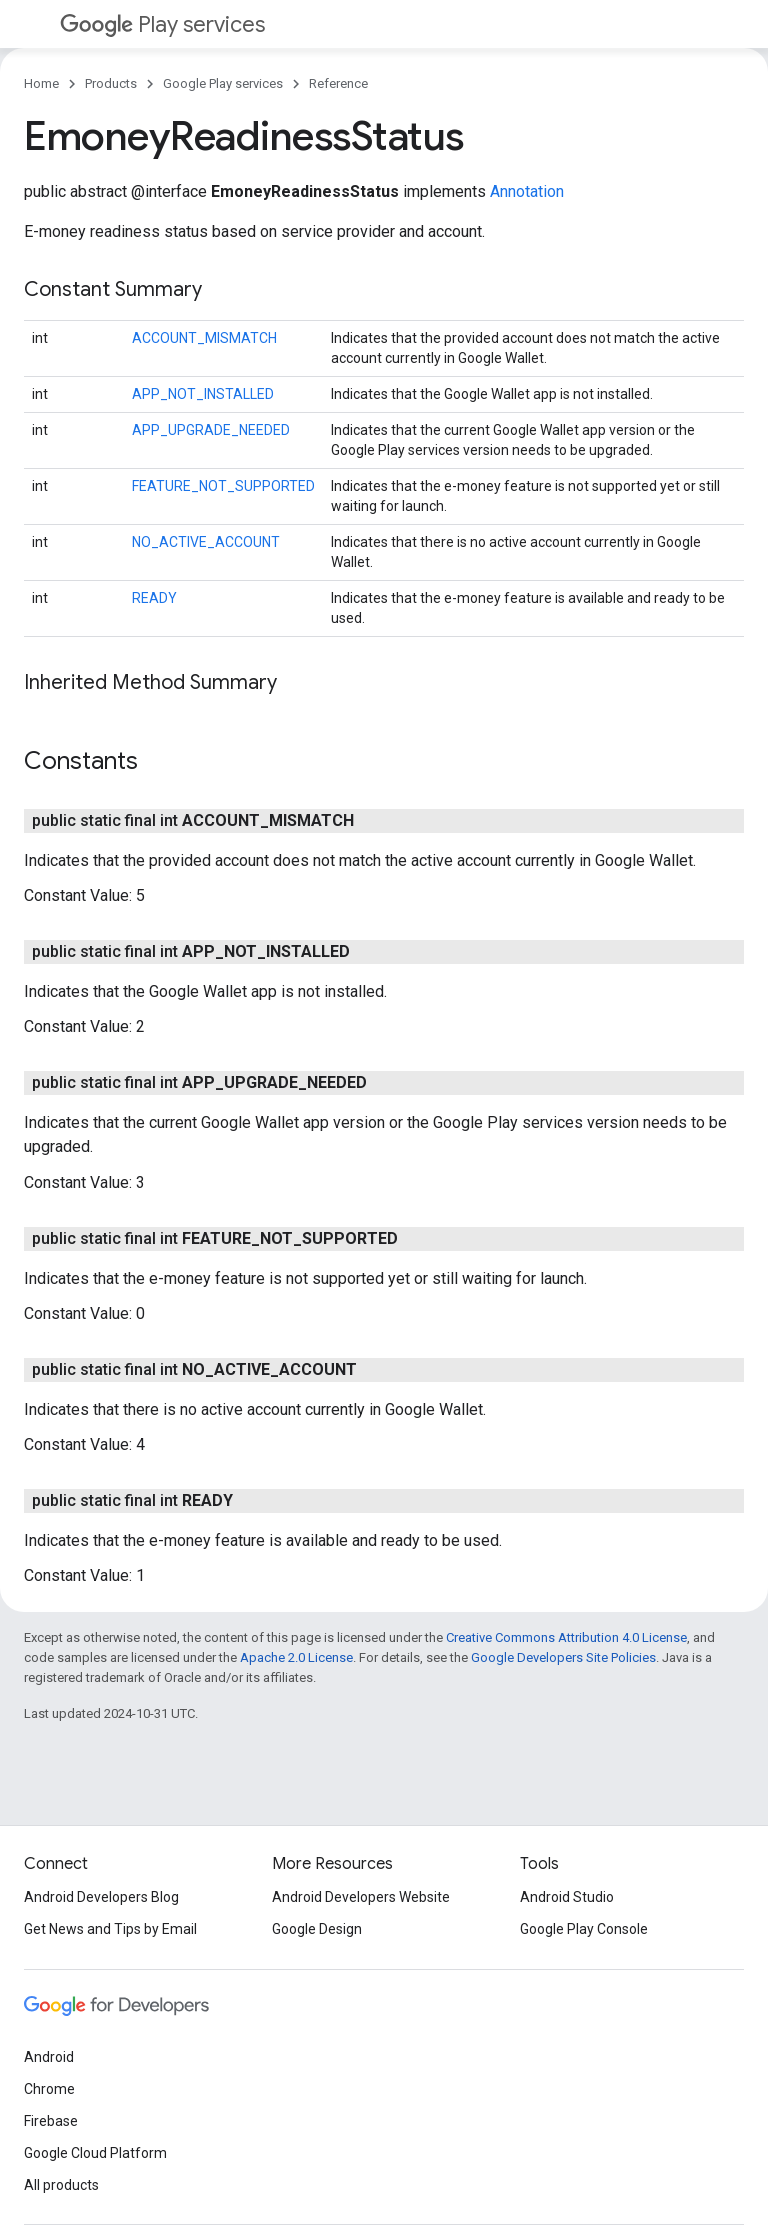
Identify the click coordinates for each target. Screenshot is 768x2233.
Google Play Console (584, 1929)
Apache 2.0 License (296, 1657)
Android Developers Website (361, 1897)
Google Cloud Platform (95, 2153)
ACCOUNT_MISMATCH (204, 338)
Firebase (51, 2121)
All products (61, 2185)
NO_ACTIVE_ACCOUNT (206, 542)
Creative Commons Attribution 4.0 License (566, 1637)
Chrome (49, 2089)
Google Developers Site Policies (563, 1657)
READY (154, 598)
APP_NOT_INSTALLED (203, 394)
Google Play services (223, 83)
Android (49, 2057)
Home (41, 83)
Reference (338, 83)
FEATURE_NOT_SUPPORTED (223, 486)
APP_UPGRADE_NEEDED (211, 430)
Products (111, 83)
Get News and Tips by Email (110, 1929)
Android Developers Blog (101, 1897)
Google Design (317, 1929)
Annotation (527, 191)
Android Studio (567, 1897)
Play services (162, 24)
